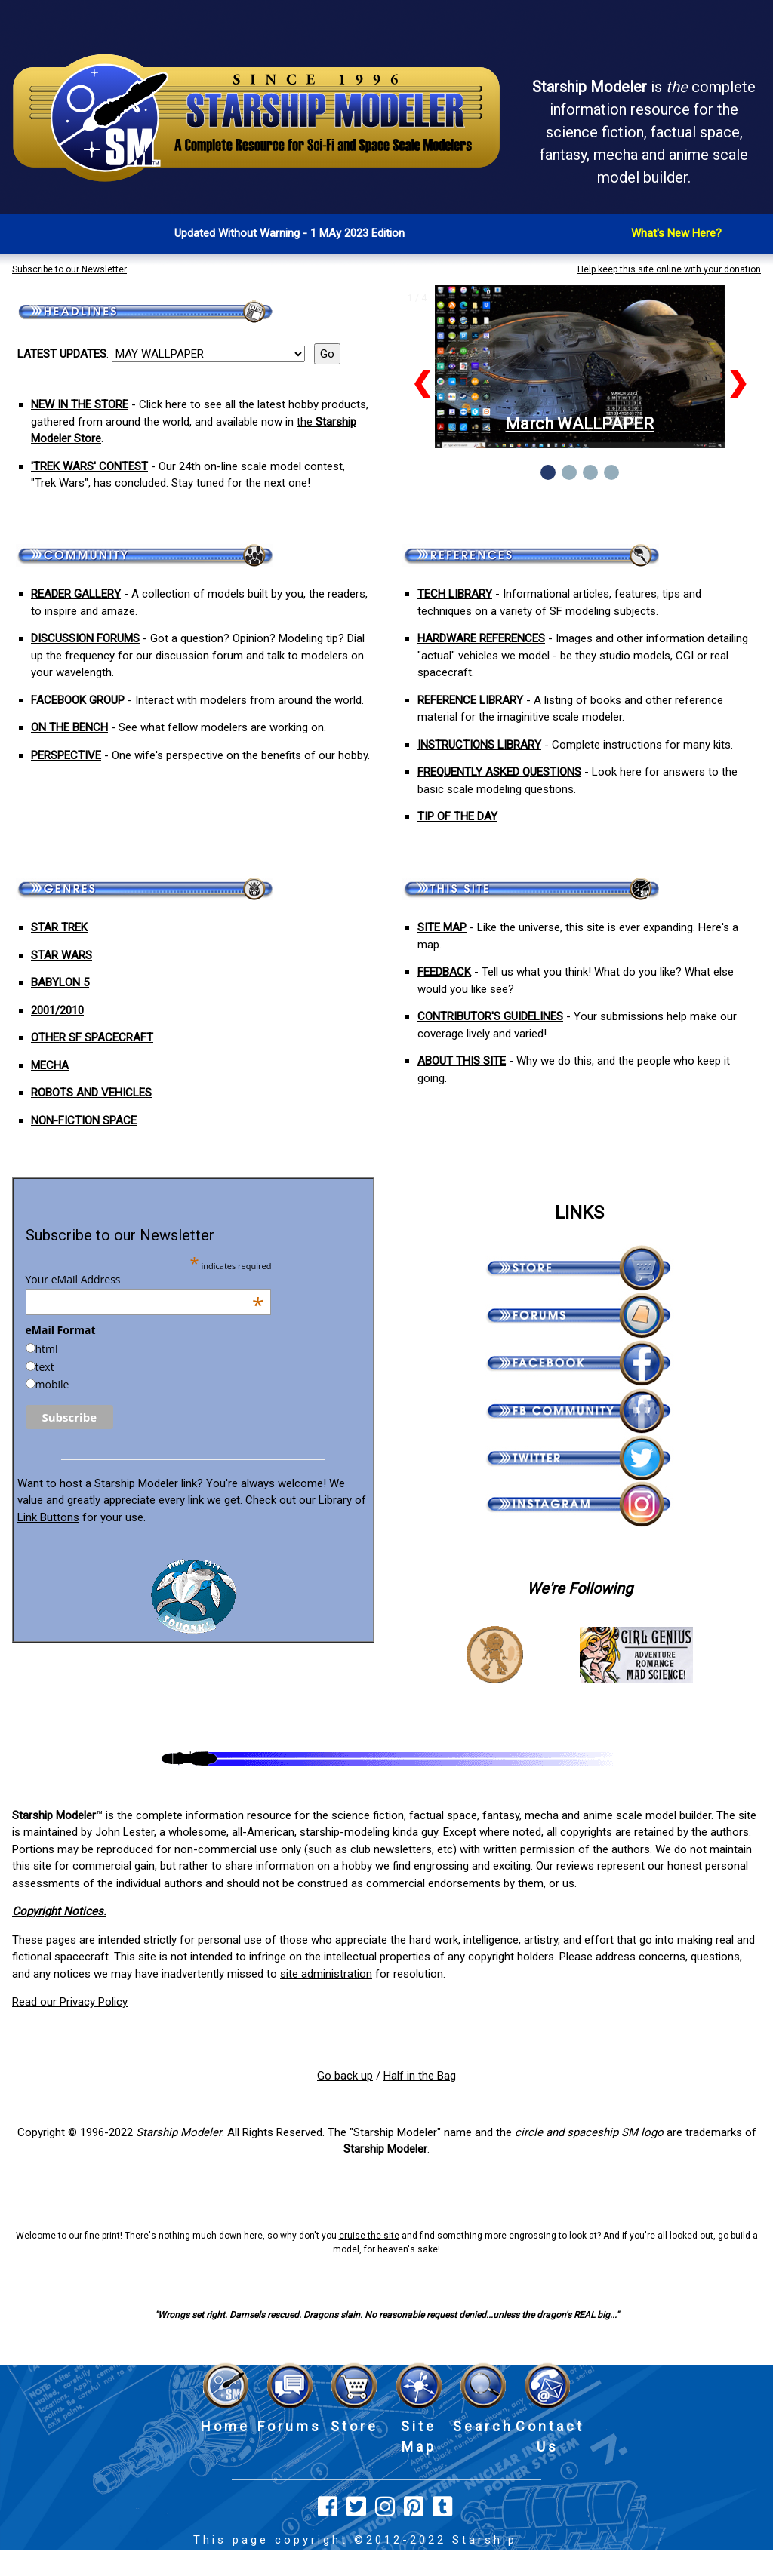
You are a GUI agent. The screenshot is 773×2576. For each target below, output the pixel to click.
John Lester (124, 1832)
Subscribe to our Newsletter (69, 269)
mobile (52, 1384)
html (46, 1349)
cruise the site (369, 2235)
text (44, 1367)
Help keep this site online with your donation (669, 269)
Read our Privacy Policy (70, 2002)
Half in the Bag (419, 2076)
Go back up (345, 2076)
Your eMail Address (145, 1279)
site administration (326, 1974)
